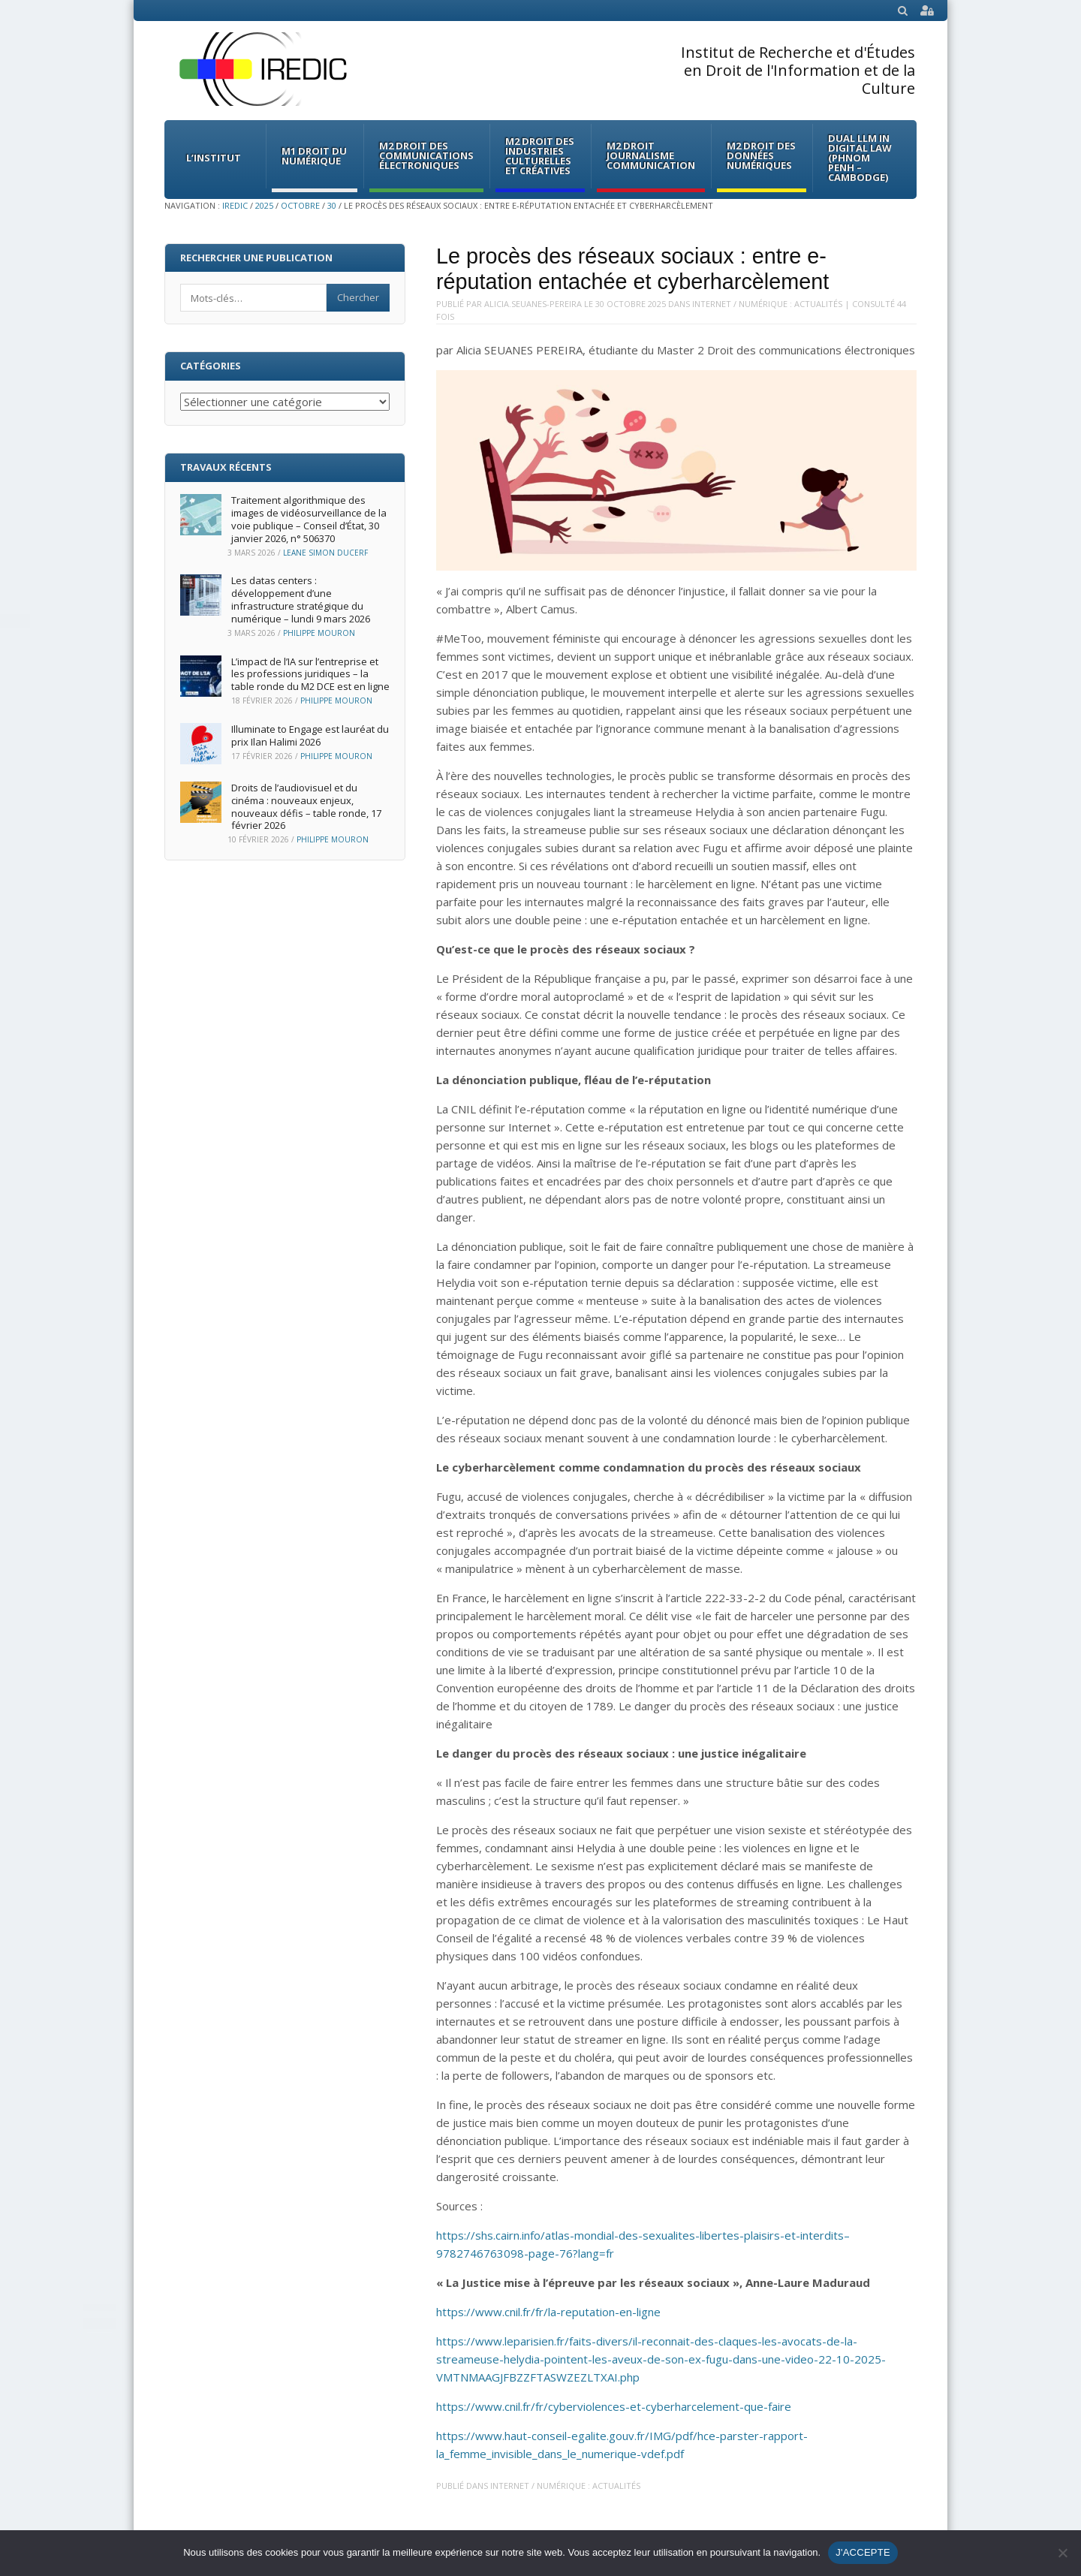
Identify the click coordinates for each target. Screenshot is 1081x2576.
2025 (264, 205)
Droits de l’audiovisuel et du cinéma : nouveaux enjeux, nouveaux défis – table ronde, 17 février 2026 (306, 807)
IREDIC (235, 205)
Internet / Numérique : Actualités (767, 303)
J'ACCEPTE (863, 2552)
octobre (300, 205)
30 (331, 205)
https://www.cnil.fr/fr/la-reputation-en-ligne (548, 2311)
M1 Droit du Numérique (314, 155)
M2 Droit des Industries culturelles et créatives (539, 155)
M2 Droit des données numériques (761, 155)
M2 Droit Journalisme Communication (651, 155)
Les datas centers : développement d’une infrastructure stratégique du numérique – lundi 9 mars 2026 (300, 599)
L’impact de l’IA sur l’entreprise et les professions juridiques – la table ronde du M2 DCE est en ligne (310, 674)
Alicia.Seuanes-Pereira (533, 303)
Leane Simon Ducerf (325, 552)
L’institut (213, 157)
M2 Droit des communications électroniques (426, 155)
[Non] (1062, 2552)
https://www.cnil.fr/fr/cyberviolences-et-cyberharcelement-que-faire (613, 2406)
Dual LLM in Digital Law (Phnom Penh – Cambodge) (860, 157)
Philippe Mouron (319, 633)
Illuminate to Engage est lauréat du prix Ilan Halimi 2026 (310, 735)
